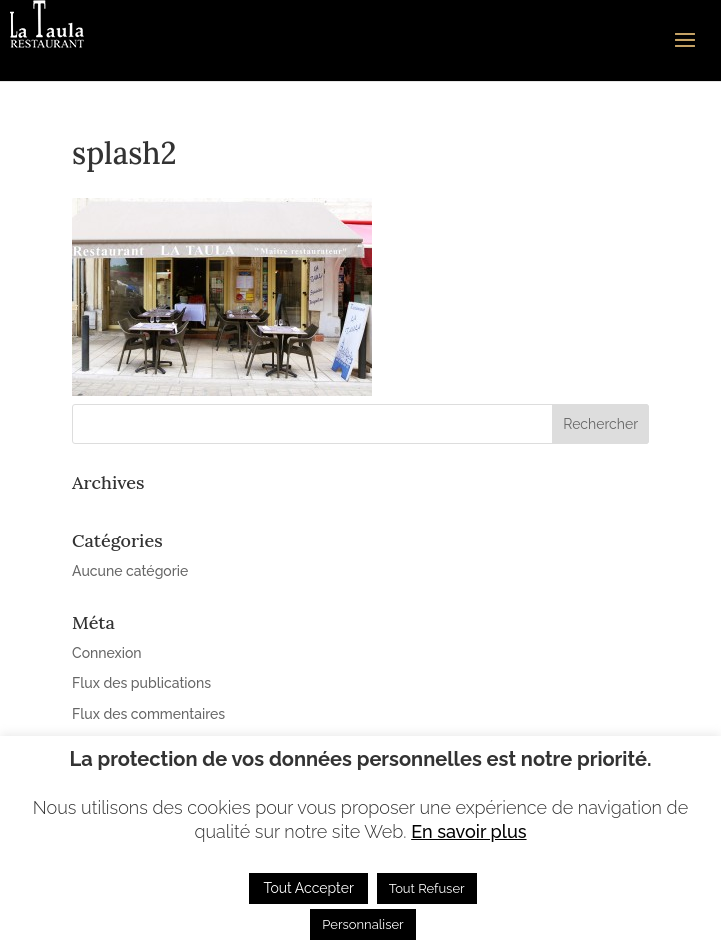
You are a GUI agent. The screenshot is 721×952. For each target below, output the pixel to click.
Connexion (107, 653)
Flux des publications (141, 683)
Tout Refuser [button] (427, 888)
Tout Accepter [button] (308, 888)
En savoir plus (468, 831)
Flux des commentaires (148, 714)
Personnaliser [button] (362, 924)
